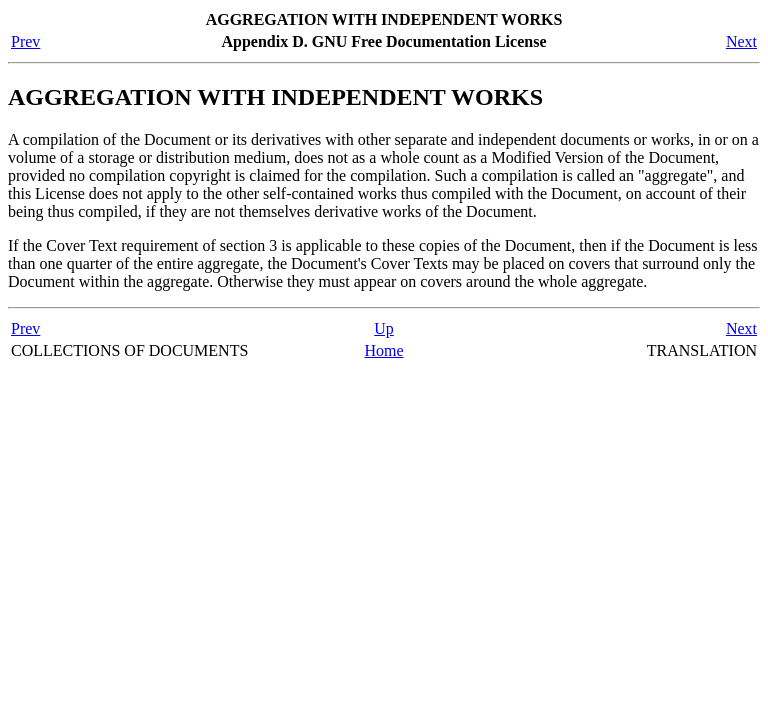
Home (383, 350)
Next (741, 41)
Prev (25, 41)
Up (384, 328)
